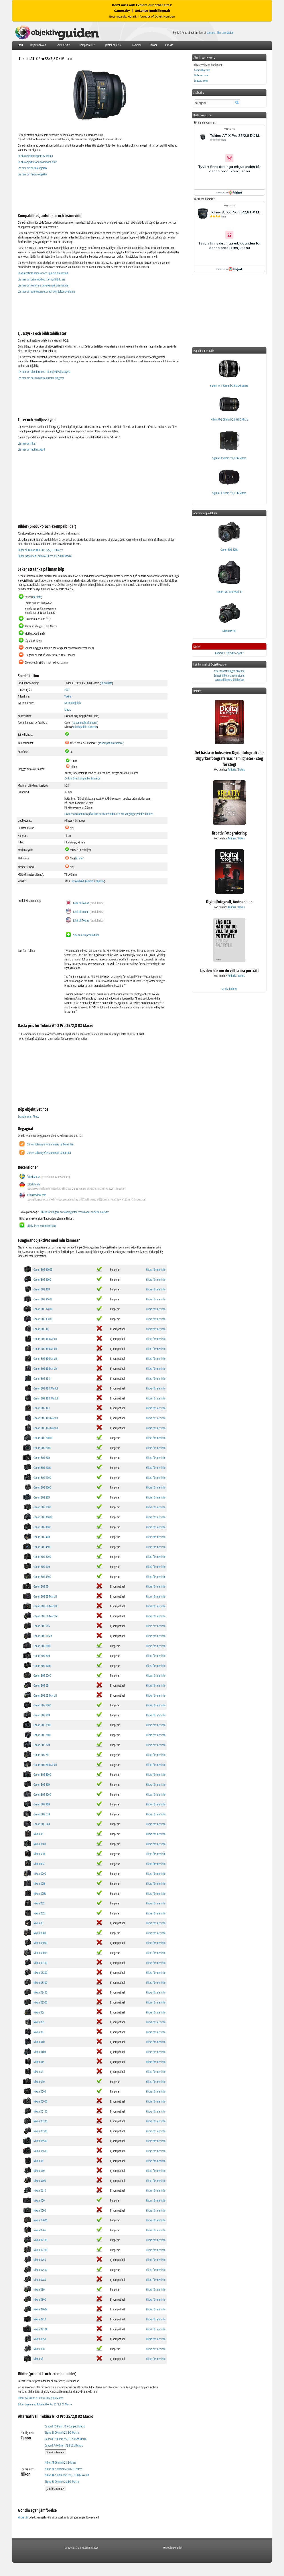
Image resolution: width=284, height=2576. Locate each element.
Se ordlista (106, 683)
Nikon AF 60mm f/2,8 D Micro (61, 2462)
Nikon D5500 (40, 2141)
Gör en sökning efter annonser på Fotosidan (50, 1144)
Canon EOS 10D (42, 1289)
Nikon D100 (40, 1844)
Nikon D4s (39, 2062)
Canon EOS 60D (42, 1656)
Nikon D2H (39, 1883)
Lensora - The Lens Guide (220, 32)
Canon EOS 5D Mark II (45, 1596)
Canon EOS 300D (42, 1487)
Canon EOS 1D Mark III (45, 1349)
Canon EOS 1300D (43, 1319)
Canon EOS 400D (42, 1527)
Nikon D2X (39, 1903)
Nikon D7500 (40, 2270)
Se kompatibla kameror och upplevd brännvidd (43, 273)
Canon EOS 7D (41, 1755)
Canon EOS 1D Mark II (45, 1339)
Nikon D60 (39, 2171)
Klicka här (23, 2517)
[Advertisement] (98, 194)
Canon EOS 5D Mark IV (45, 1616)
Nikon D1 (38, 1834)
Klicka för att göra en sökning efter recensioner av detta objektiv (74, 1212)
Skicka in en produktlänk (86, 935)
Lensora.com (201, 80)
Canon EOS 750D (42, 1725)
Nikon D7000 (40, 2220)
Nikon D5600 (40, 2151)
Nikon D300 (40, 1933)
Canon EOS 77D (42, 1745)
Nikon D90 (39, 2349)
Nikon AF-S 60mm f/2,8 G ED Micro (63, 2469)
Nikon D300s (40, 1953)
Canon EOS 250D (42, 1477)
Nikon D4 (38, 2032)
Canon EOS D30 (42, 1814)
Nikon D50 (39, 2081)
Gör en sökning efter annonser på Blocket (49, 1153)
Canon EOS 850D (42, 1794)
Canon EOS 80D (42, 1784)
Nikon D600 (40, 2180)
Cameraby (122, 10)
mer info (36, 597)
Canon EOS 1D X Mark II (46, 1388)
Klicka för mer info (156, 1269)
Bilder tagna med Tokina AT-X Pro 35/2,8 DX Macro (45, 556)
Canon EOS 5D (41, 1586)
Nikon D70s (40, 2230)
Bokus (241, 769)
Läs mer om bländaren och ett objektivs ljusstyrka (44, 372)
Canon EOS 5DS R (43, 1636)
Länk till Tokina (81, 903)
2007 (67, 690)
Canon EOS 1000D (43, 1269)
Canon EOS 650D (42, 1675)
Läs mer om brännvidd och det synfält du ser (41, 279)
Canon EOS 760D (42, 1735)
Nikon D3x (39, 2022)
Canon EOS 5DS (42, 1626)
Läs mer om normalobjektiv (32, 168)
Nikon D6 (38, 2161)
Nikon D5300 (40, 2131)
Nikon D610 (40, 2190)
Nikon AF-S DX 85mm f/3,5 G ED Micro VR (67, 2475)
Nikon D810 (40, 2319)
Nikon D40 (39, 2042)
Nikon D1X (39, 1864)
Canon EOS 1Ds (42, 1408)
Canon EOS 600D (42, 1646)
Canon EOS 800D (42, 1774)
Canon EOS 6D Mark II (45, 1695)
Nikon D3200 (40, 1972)
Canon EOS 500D (42, 1556)
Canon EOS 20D (42, 1457)
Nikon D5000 (40, 2101)
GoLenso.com (201, 75)
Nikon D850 (40, 2339)
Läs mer (79, 858)
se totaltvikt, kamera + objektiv (88, 881)
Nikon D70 (39, 2200)
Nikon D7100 (40, 2240)
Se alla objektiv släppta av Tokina (35, 156)
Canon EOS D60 (42, 1824)
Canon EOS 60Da (42, 1666)
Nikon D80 (39, 2289)
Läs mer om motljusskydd (31, 449)
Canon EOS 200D (42, 1448)
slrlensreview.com (36, 1195)
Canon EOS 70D (42, 1715)
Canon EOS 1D (41, 1329)
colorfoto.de (33, 1184)
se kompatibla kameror (85, 722)
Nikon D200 (40, 1873)
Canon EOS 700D (42, 1705)
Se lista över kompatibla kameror (82, 778)
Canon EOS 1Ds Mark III (46, 1428)
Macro (67, 709)
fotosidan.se (33, 1177)
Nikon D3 (38, 1923)
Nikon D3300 (40, 1982)
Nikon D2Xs (40, 1913)
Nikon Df (38, 2359)
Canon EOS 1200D (43, 1309)
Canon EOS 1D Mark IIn (46, 1358)
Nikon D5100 (40, 2111)
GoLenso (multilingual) (152, 10)
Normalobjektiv (72, 703)
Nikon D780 (40, 2280)
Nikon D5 (38, 2071)
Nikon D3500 (40, 2002)
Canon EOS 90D (42, 1804)
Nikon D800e (40, 2309)
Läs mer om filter (27, 443)
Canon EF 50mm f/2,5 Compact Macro (65, 2426)
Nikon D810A (40, 2329)
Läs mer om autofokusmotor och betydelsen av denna (46, 291)
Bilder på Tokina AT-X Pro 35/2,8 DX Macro (40, 550)
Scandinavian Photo (28, 1116)
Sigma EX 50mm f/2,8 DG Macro (62, 2432)
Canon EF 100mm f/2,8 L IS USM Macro (66, 2439)
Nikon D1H (39, 1854)
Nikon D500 (40, 2091)
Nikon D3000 (40, 1943)
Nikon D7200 (40, 2250)
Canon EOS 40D (42, 1537)
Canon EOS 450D (42, 1547)
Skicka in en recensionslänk (41, 1226)
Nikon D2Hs (40, 1893)
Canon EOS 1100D (43, 1299)
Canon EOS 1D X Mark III (46, 1398)
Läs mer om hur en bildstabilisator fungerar (41, 378)
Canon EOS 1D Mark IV (45, 1368)
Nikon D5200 (40, 2121)
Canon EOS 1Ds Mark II (46, 1418)
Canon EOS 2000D (43, 1438)
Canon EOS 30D (42, 1497)
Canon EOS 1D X (42, 1378)
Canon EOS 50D (42, 1566)
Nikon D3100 (40, 1963)
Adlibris (232, 769)
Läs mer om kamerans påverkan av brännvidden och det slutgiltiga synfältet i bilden (108, 814)
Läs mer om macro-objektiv (32, 174)
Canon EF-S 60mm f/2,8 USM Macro (64, 2445)
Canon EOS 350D (42, 1507)
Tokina (67, 696)
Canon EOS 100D (42, 1279)
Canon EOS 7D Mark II (45, 1765)
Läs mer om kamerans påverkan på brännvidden (43, 285)
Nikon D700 (40, 2210)
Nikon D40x (40, 2052)
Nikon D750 (40, 2260)
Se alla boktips (229, 989)
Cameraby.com (202, 70)
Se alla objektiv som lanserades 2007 (37, 162)
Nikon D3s (39, 2012)
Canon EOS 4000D (43, 1517)
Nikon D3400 (40, 1992)
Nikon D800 (40, 2299)
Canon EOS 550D (42, 1576)
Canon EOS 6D (41, 1685)
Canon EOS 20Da (42, 1467)
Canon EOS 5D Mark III (45, 1606)
